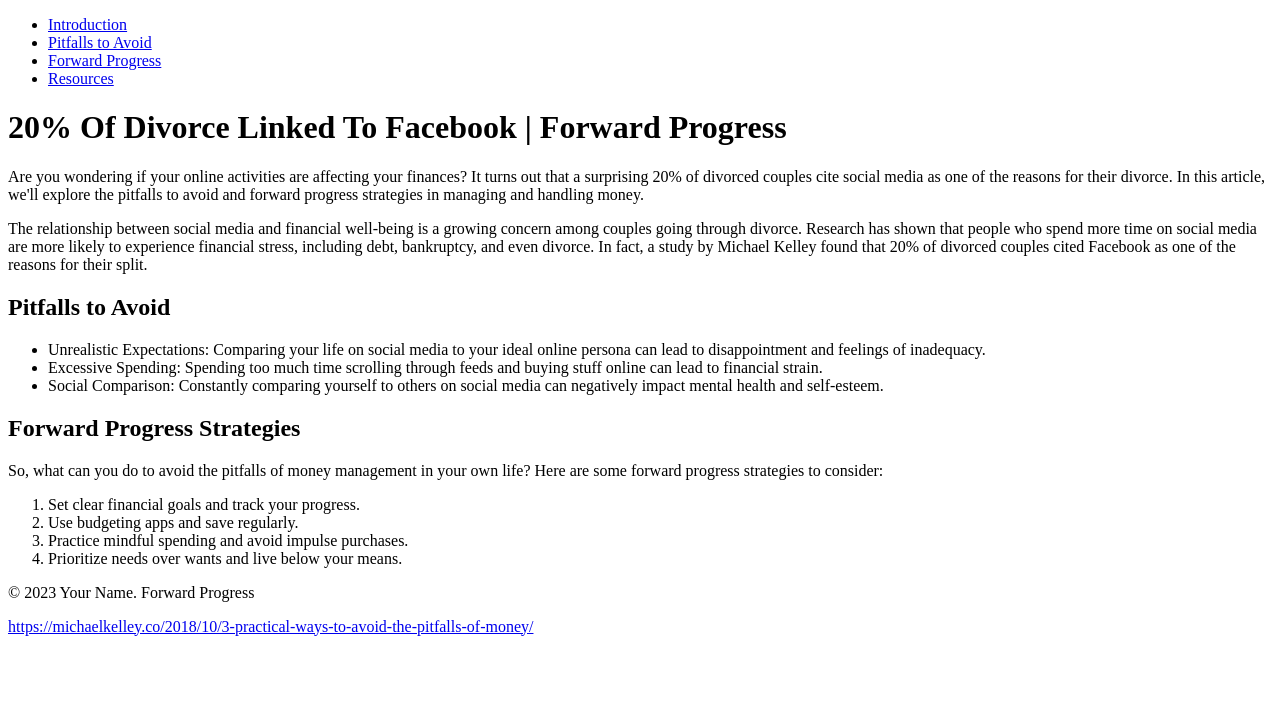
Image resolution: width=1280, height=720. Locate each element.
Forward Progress (104, 60)
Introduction (87, 24)
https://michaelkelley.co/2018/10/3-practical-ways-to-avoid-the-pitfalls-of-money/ (270, 626)
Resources (81, 78)
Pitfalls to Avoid (100, 42)
